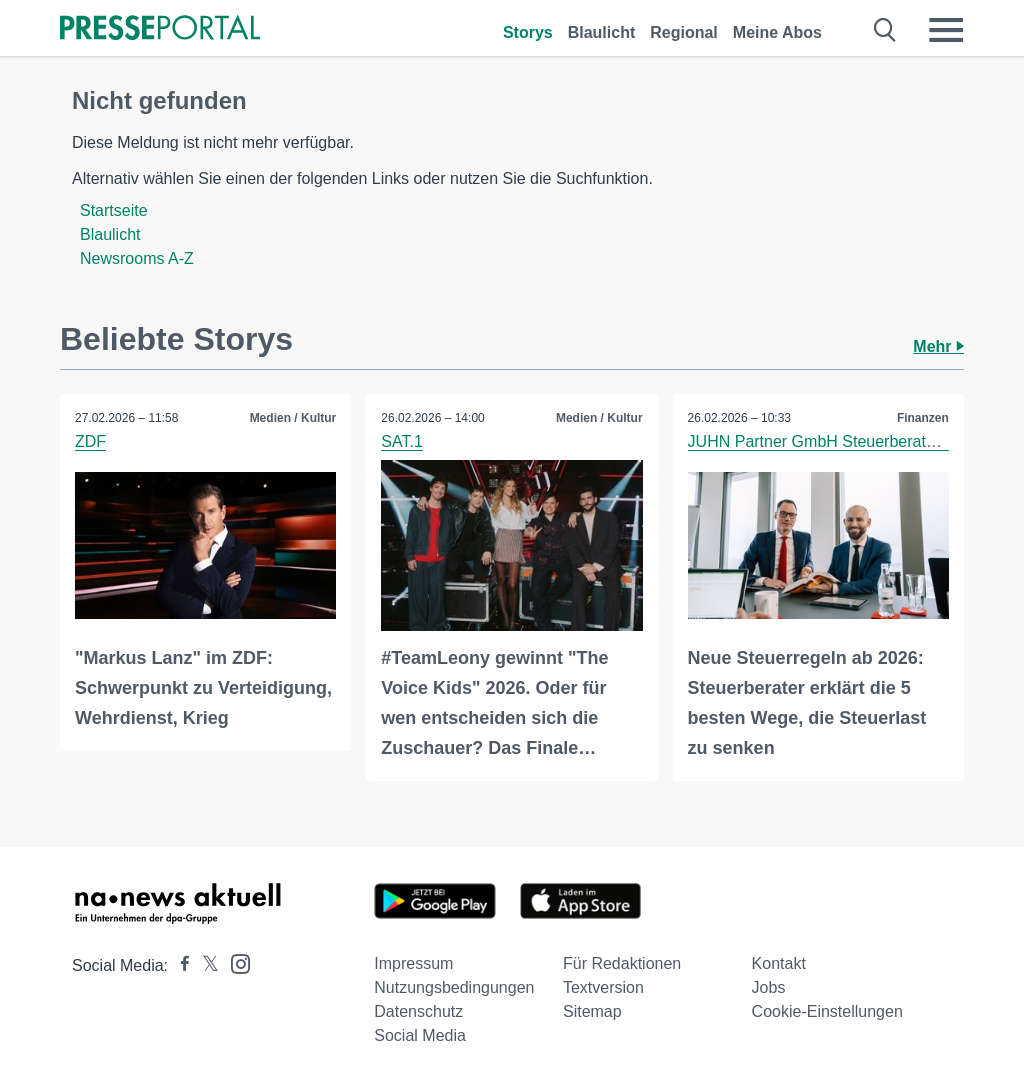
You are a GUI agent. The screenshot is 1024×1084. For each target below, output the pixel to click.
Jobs (769, 987)
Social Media (420, 1035)
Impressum (413, 963)
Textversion (603, 987)
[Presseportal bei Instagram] (234, 962)
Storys (528, 32)
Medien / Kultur (293, 418)
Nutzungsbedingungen (454, 987)
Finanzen (923, 418)
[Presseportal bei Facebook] (179, 965)
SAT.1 (402, 441)
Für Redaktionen (622, 963)
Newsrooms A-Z (137, 258)
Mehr (938, 346)
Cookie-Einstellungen (827, 1011)
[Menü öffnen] (946, 30)
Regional (684, 32)
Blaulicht (602, 32)
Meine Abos (777, 32)
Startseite (114, 210)
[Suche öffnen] (885, 30)
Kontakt (779, 963)
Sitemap (592, 1011)
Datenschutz (418, 1011)
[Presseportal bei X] (204, 965)
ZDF (90, 441)
